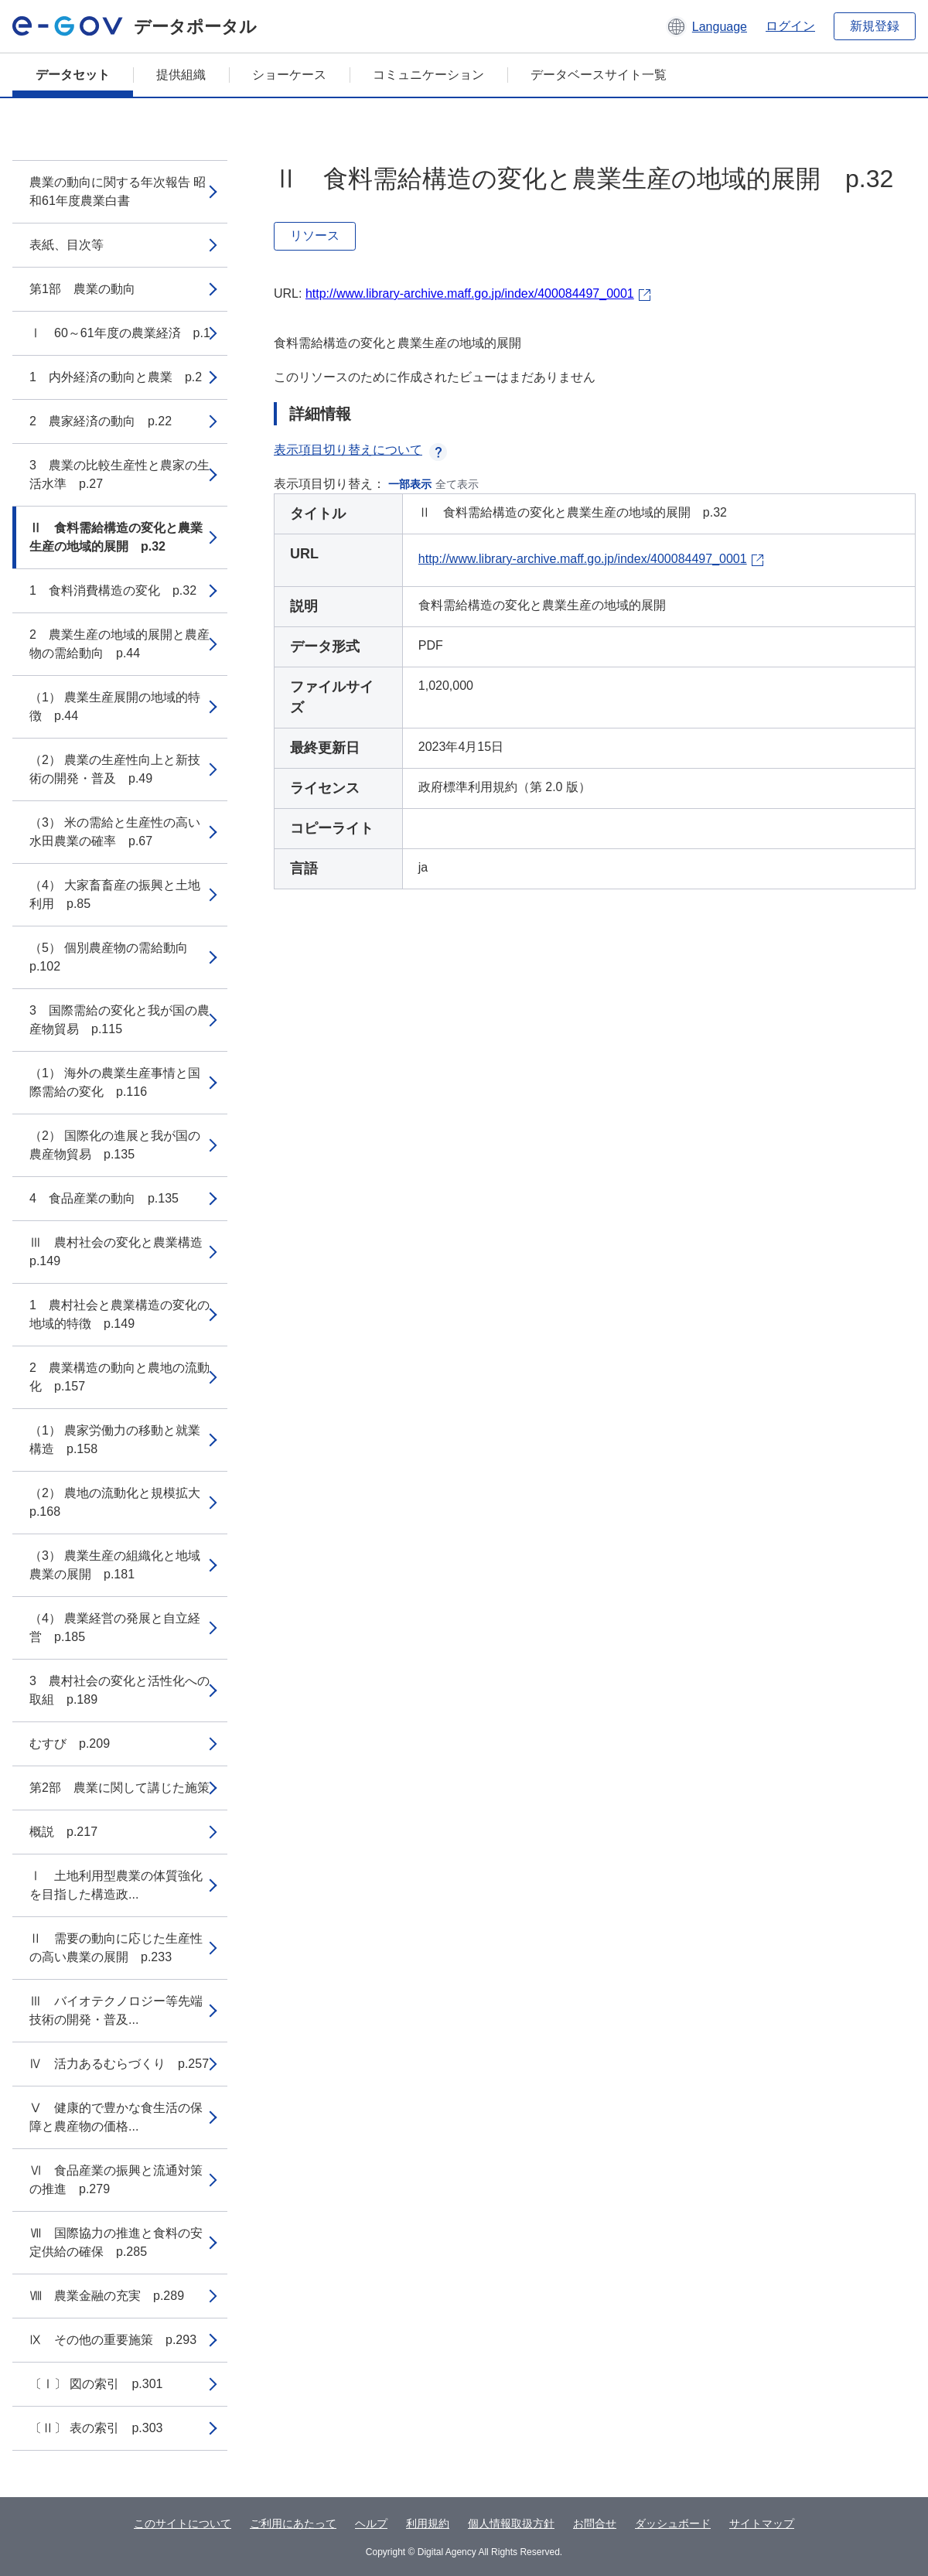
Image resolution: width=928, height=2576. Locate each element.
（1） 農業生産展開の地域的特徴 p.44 (114, 706)
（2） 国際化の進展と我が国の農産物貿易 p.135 (114, 1145)
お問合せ (594, 2523)
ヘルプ (371, 2523)
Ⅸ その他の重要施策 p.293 (112, 2339)
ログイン (790, 25)
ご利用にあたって (293, 2523)
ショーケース (289, 74)
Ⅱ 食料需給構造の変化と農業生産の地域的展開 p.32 (116, 537)
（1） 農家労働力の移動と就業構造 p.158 (114, 1439)
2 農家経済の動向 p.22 (100, 421)
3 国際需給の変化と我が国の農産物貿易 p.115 (119, 1020)
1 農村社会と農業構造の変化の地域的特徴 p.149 (119, 1314)
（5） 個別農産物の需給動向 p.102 (114, 957)
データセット (73, 74)
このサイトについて (182, 2523)
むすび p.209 (69, 1743)
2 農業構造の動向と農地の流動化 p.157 (119, 1377)
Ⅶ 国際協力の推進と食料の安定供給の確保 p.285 (116, 2242)
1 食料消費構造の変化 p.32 (112, 590)
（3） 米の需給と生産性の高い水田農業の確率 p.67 (114, 832)
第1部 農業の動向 (82, 288)
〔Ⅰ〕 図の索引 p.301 (95, 2383)
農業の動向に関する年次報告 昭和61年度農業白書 (117, 191)
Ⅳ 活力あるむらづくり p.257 (119, 2063)
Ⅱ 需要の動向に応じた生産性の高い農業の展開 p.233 (116, 1948)
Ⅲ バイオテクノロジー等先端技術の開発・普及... (116, 2010)
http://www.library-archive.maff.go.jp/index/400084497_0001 (469, 293)
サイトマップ (761, 2523)
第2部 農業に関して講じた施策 (119, 1787)
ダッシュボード (673, 2523)
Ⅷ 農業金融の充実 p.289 (106, 2295)
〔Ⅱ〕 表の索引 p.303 (95, 2427)
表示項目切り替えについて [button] (360, 449)
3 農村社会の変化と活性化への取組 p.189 (119, 1690)
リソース (314, 235)
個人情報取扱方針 (511, 2523)
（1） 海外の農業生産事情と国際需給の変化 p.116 (114, 1082)
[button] (706, 26)
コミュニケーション (428, 74)
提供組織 (181, 74)
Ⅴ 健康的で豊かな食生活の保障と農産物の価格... (116, 2117)
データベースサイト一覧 (599, 74)
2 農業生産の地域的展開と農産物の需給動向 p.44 (119, 644)
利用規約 (427, 2523)
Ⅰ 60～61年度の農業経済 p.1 (119, 332)
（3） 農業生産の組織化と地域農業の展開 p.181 (114, 1565)
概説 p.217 (63, 1831)
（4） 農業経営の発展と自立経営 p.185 (114, 1627)
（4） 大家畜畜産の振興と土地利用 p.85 (114, 894)
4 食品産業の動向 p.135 (104, 1198)
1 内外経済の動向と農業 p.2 (115, 377)
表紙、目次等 (66, 244)
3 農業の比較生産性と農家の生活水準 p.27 (119, 474)
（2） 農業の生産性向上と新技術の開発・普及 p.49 (114, 769)
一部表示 (410, 484)
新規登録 (874, 25)
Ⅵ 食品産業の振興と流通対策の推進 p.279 (116, 2180)
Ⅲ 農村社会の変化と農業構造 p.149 (122, 1252)
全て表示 (457, 484)
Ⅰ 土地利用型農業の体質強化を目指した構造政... (116, 1885)
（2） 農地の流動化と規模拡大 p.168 (121, 1502)
